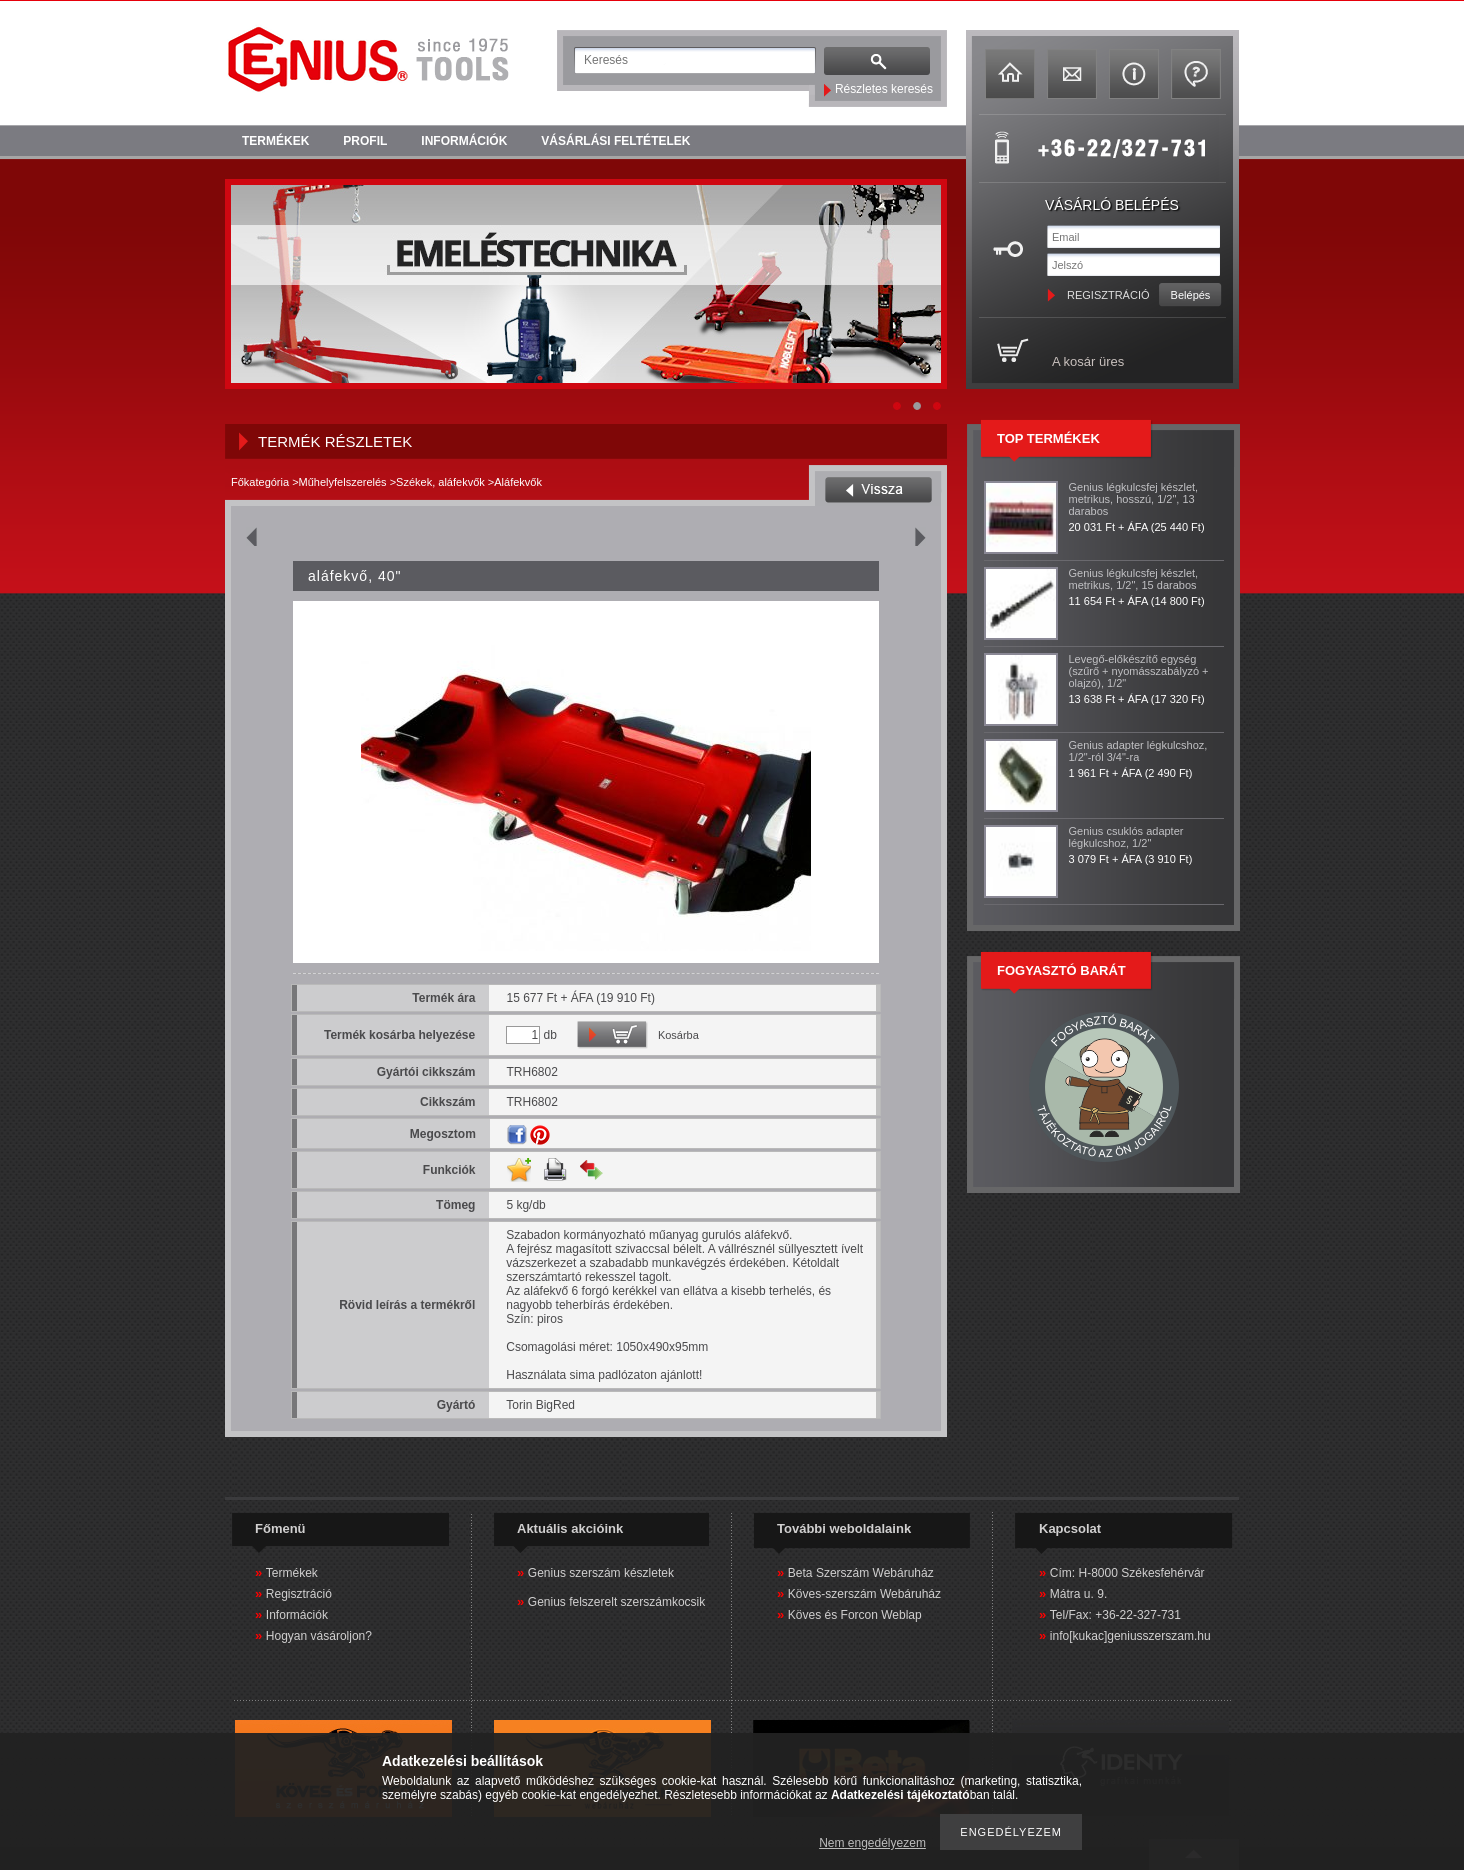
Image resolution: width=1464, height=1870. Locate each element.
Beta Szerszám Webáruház (861, 1573)
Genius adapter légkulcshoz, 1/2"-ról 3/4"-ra (1138, 751)
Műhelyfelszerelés (343, 482)
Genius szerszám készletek (601, 1573)
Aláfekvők (518, 482)
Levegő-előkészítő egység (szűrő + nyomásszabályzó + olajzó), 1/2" (1139, 671)
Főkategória (260, 482)
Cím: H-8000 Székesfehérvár (1127, 1573)
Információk (297, 1615)
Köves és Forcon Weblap (855, 1615)
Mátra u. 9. (1078, 1594)
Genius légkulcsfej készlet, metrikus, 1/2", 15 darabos (1134, 579)
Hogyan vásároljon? (319, 1636)
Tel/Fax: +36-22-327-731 (1115, 1615)
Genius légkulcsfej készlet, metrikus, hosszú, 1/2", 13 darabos (1134, 499)
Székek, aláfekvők (440, 482)
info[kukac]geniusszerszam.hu (1130, 1636)
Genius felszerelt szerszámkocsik (616, 1602)
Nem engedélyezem (872, 1843)
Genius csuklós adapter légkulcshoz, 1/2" (1126, 837)
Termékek (292, 1573)
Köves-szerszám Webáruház (864, 1594)
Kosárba (678, 1035)
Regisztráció (299, 1594)
